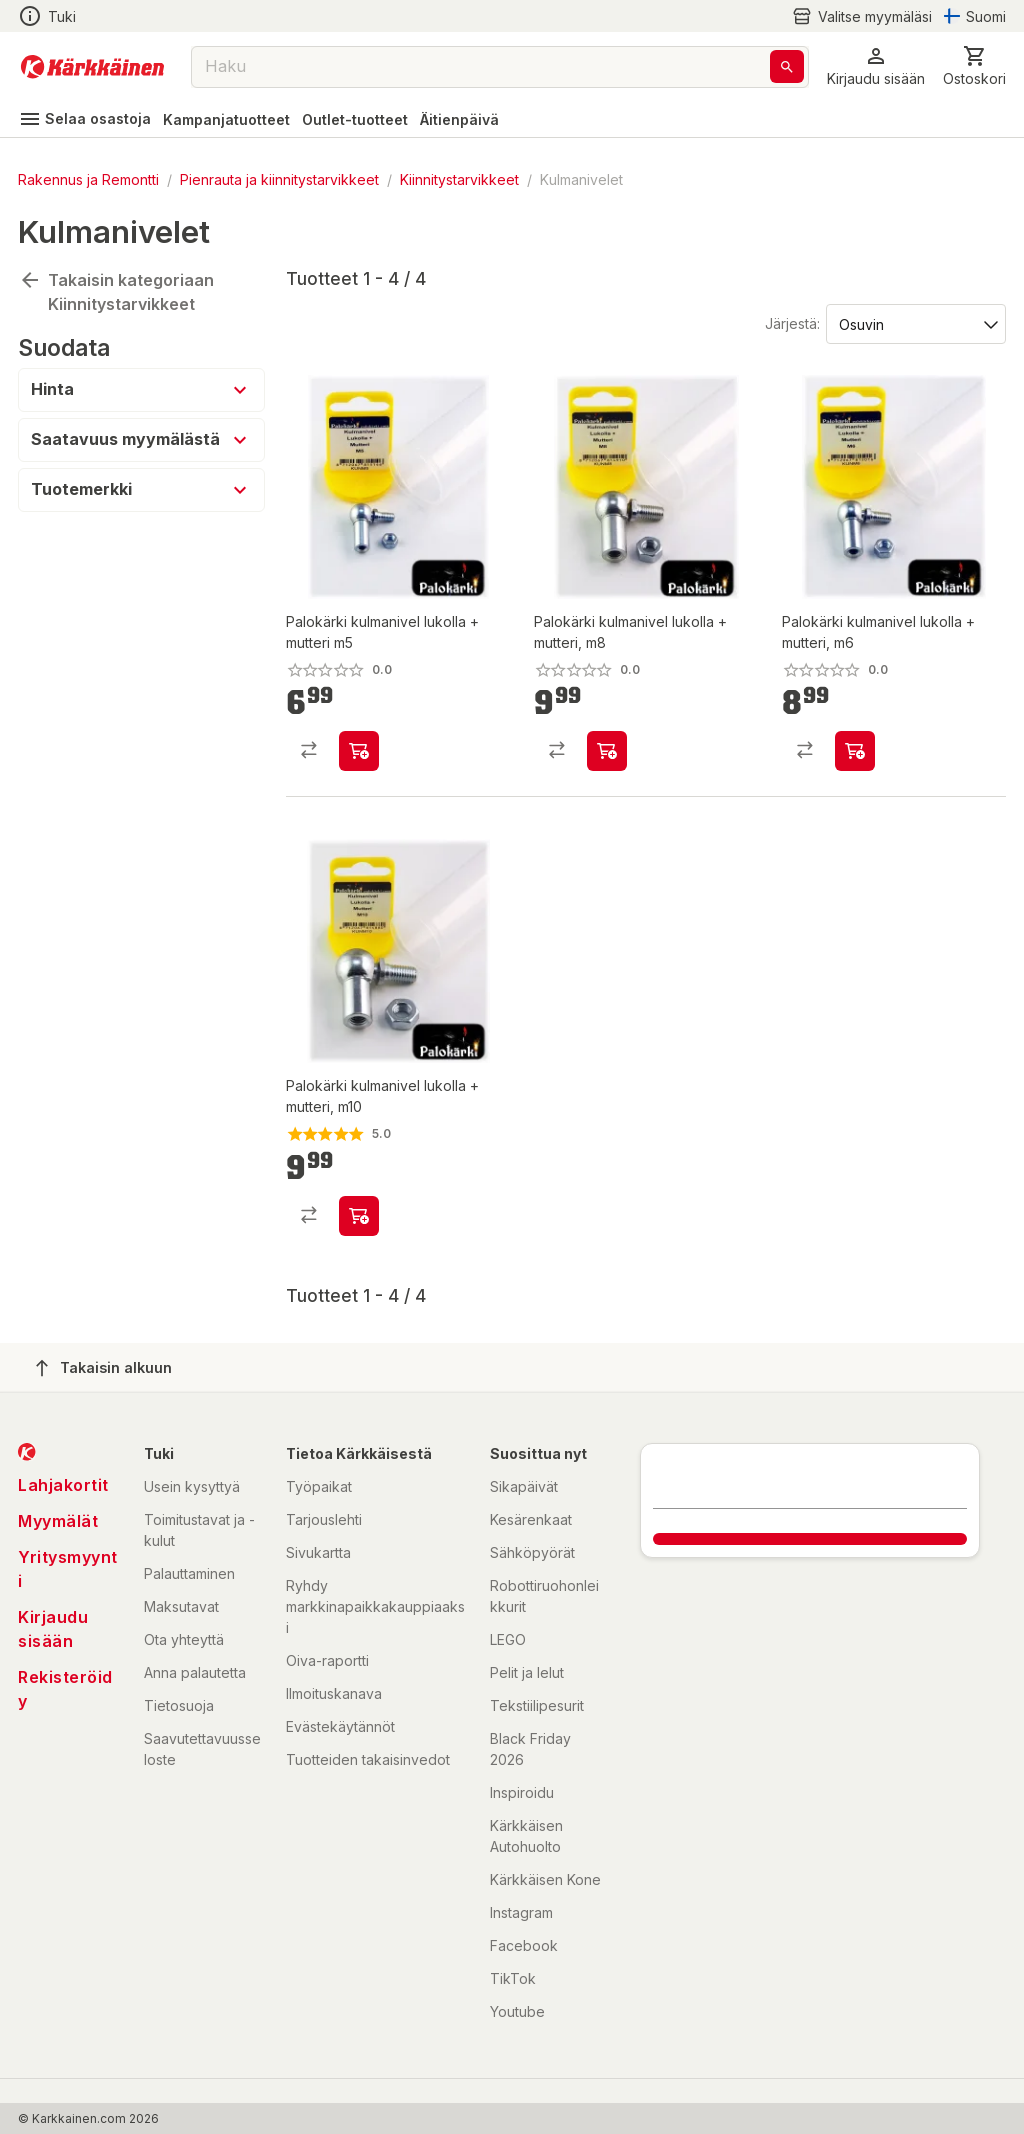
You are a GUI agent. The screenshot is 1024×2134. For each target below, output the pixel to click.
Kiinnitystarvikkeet (459, 179)
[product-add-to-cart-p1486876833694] (855, 751)
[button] (876, 66)
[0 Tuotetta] (974, 66)
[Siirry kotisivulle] (92, 67)
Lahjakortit (63, 1485)
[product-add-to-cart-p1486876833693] (359, 1216)
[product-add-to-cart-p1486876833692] (359, 751)
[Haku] (787, 66)
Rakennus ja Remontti (88, 179)
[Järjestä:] (914, 323)
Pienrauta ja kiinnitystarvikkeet (279, 179)
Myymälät (58, 1521)
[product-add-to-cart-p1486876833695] (607, 751)
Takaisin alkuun (104, 1368)
